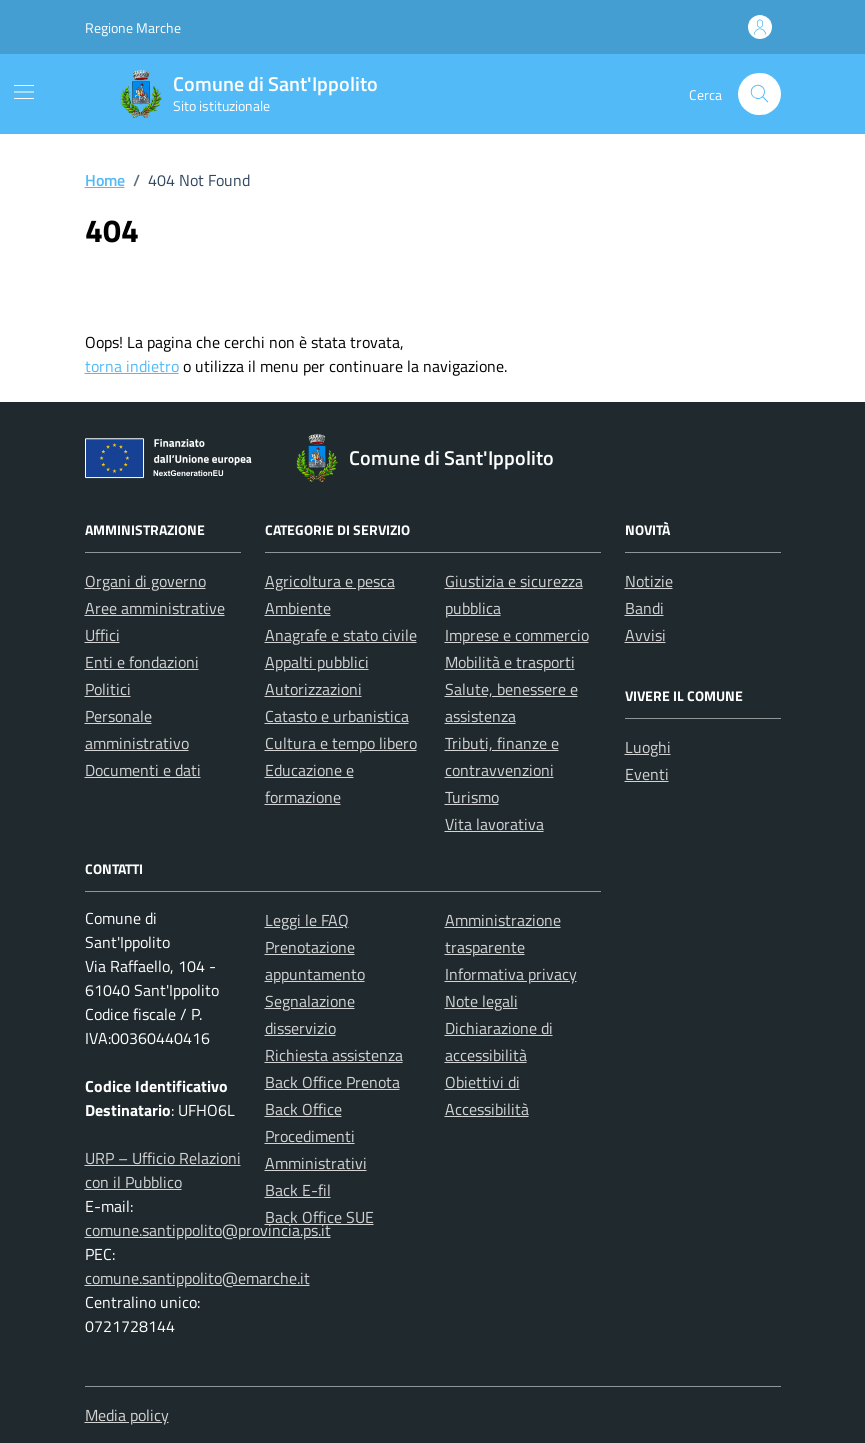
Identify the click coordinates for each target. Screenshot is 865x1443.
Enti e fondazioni (142, 662)
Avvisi (645, 635)
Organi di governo (145, 581)
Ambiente (298, 608)
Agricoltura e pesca (330, 581)
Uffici (102, 635)
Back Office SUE (319, 1217)
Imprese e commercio (517, 635)
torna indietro (132, 366)
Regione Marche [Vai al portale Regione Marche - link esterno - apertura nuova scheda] (133, 27)
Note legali (481, 1001)
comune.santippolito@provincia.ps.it (208, 1230)
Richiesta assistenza (334, 1055)
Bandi (644, 608)
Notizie (649, 581)
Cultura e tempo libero (341, 743)
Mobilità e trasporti (510, 662)
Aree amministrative (155, 608)
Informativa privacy (511, 974)
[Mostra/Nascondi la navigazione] (24, 92)
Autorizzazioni (313, 689)
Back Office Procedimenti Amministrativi (316, 1136)
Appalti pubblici (317, 662)
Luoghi (648, 747)
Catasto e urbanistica (337, 716)
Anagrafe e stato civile (341, 635)
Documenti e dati (143, 770)
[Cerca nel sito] (759, 94)
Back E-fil (298, 1190)
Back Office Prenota (332, 1082)
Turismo (472, 797)
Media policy (127, 1415)
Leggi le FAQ (307, 920)
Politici (108, 689)
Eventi (647, 774)
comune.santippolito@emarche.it (197, 1278)
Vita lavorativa (494, 824)
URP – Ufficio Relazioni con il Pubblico (163, 1170)
